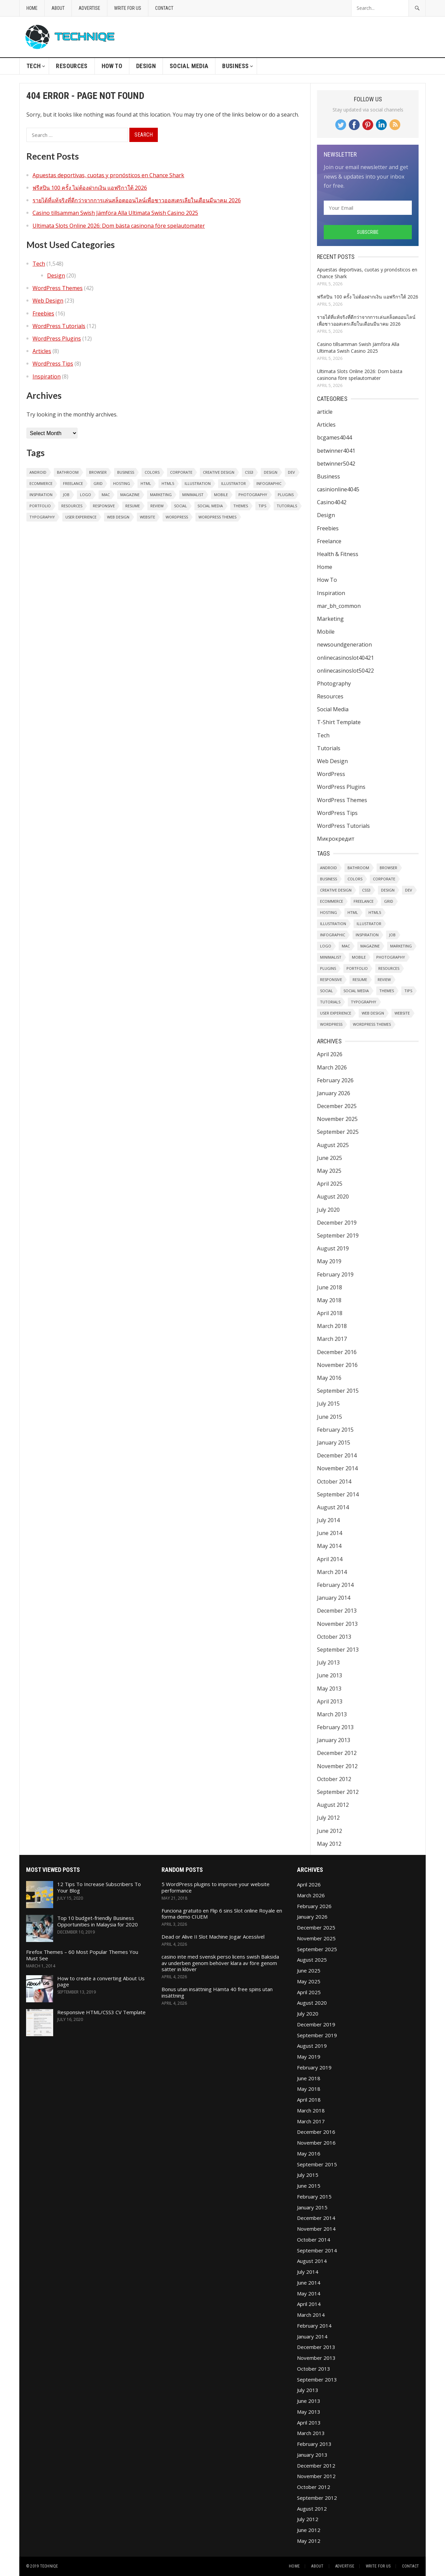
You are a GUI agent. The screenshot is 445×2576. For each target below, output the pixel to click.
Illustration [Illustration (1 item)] (198, 483)
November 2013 (337, 1624)
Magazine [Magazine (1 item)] (130, 494)
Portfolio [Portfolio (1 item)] (40, 505)
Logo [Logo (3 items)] (85, 494)
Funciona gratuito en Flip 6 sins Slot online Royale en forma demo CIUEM (222, 1913)
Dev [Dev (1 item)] (291, 472)
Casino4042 (331, 502)
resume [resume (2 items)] (132, 505)
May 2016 (329, 1378)
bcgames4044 (334, 437)
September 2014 (338, 1494)
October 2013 (334, 1636)
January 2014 (333, 1597)
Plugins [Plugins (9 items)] (286, 494)
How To (112, 65)
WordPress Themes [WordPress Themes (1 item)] (217, 516)
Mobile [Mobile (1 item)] (221, 494)
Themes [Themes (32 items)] (240, 505)
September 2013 (338, 1649)
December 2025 (337, 1106)
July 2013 (328, 1662)
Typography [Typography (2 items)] (42, 516)
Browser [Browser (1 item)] (98, 472)
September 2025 (338, 1132)
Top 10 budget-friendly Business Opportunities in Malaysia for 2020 (97, 1921)
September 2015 (338, 1390)
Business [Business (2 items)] (125, 472)
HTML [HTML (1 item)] (146, 483)
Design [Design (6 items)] (270, 472)
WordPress (331, 774)
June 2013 (329, 1675)
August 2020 (333, 1196)
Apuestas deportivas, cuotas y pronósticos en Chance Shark (108, 175)
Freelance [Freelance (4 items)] (73, 483)
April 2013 (329, 1701)
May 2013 (329, 1688)
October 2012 (334, 1779)
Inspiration (47, 376)
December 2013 (337, 1610)
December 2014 (337, 1455)
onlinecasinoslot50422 (345, 670)
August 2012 (333, 1804)
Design (146, 65)
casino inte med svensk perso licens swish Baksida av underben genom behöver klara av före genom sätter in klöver (220, 1963)
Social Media (189, 65)
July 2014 (328, 1520)
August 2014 (333, 1507)
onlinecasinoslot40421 (345, 657)
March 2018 (332, 1326)
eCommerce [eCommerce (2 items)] (40, 483)
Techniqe (49, 2566)
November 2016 (337, 1365)
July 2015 (328, 1403)
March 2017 (332, 1339)
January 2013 (333, 1740)
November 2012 (337, 1766)
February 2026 (335, 1080)
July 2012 (328, 1817)
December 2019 (337, 1222)
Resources (71, 65)
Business (235, 65)
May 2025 (329, 1170)
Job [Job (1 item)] (66, 494)
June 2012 (329, 1831)
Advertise (89, 8)
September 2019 (338, 1235)
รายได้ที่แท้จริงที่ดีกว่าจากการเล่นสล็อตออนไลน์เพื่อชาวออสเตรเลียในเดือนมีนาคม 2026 (137, 200)
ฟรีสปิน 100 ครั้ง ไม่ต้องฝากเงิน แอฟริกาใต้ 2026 (90, 187)
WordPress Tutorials (59, 326)
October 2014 (334, 1481)
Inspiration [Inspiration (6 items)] (40, 494)
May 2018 (329, 1300)
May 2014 (329, 1546)
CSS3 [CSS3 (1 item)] (249, 472)
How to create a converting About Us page (101, 1981)
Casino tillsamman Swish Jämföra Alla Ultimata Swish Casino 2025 (115, 213)
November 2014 (337, 1468)
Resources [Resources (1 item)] (71, 505)
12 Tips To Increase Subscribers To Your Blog (99, 1887)
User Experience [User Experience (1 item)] (81, 516)
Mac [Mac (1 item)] (106, 494)
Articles (42, 351)
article (325, 411)
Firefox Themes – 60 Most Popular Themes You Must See (82, 1955)
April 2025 (329, 1183)
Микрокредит (336, 838)
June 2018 (329, 1287)
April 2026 (329, 1054)
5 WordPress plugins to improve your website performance (216, 1887)
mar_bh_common (339, 606)
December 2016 (337, 1352)
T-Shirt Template (339, 722)
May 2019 (329, 1261)
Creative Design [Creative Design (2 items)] (218, 472)
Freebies (43, 313)
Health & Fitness (337, 554)
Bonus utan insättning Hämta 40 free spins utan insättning (217, 1992)
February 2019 (335, 1274)
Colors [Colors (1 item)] (152, 472)
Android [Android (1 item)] (37, 472)
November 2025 (337, 1119)
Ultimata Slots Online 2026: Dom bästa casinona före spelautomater (119, 225)
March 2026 (332, 1067)
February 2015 (335, 1429)
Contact (164, 8)
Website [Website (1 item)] (147, 516)
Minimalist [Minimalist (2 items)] (193, 494)
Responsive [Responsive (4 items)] (104, 505)
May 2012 (329, 1843)
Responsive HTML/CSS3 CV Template (101, 2012)
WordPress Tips (53, 363)
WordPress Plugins (57, 338)
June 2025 (329, 1158)
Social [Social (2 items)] (180, 505)
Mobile (326, 631)
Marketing (330, 618)
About (58, 8)
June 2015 (329, 1416)
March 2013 (332, 1714)
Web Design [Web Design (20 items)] (118, 516)
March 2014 (332, 1572)
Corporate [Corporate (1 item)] (181, 472)
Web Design (48, 300)
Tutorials (328, 748)
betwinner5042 (336, 463)
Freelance (329, 541)
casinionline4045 (338, 489)
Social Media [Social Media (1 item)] (210, 505)
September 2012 (338, 1792)
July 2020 (328, 1209)
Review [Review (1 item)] (157, 505)
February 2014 (335, 1585)
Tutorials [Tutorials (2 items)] (287, 505)
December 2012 (337, 1753)
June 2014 (329, 1533)
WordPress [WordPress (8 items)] (177, 516)
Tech (33, 65)
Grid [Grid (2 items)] (98, 483)
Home (32, 8)
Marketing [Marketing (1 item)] (161, 494)
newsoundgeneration (344, 644)
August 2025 (333, 1145)
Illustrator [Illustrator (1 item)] (233, 483)
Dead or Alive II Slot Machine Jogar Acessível (213, 1936)
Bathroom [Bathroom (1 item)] (68, 472)
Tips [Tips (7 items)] (262, 505)
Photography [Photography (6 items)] (252, 494)
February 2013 (335, 1727)
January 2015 (333, 1442)
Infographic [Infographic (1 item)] (268, 483)
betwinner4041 (336, 450)
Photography (334, 683)
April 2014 (329, 1559)
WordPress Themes (58, 288)
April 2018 (329, 1313)
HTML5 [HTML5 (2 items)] (168, 483)
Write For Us (127, 8)
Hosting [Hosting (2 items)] (121, 483)
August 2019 (333, 1248)
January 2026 (333, 1093)
